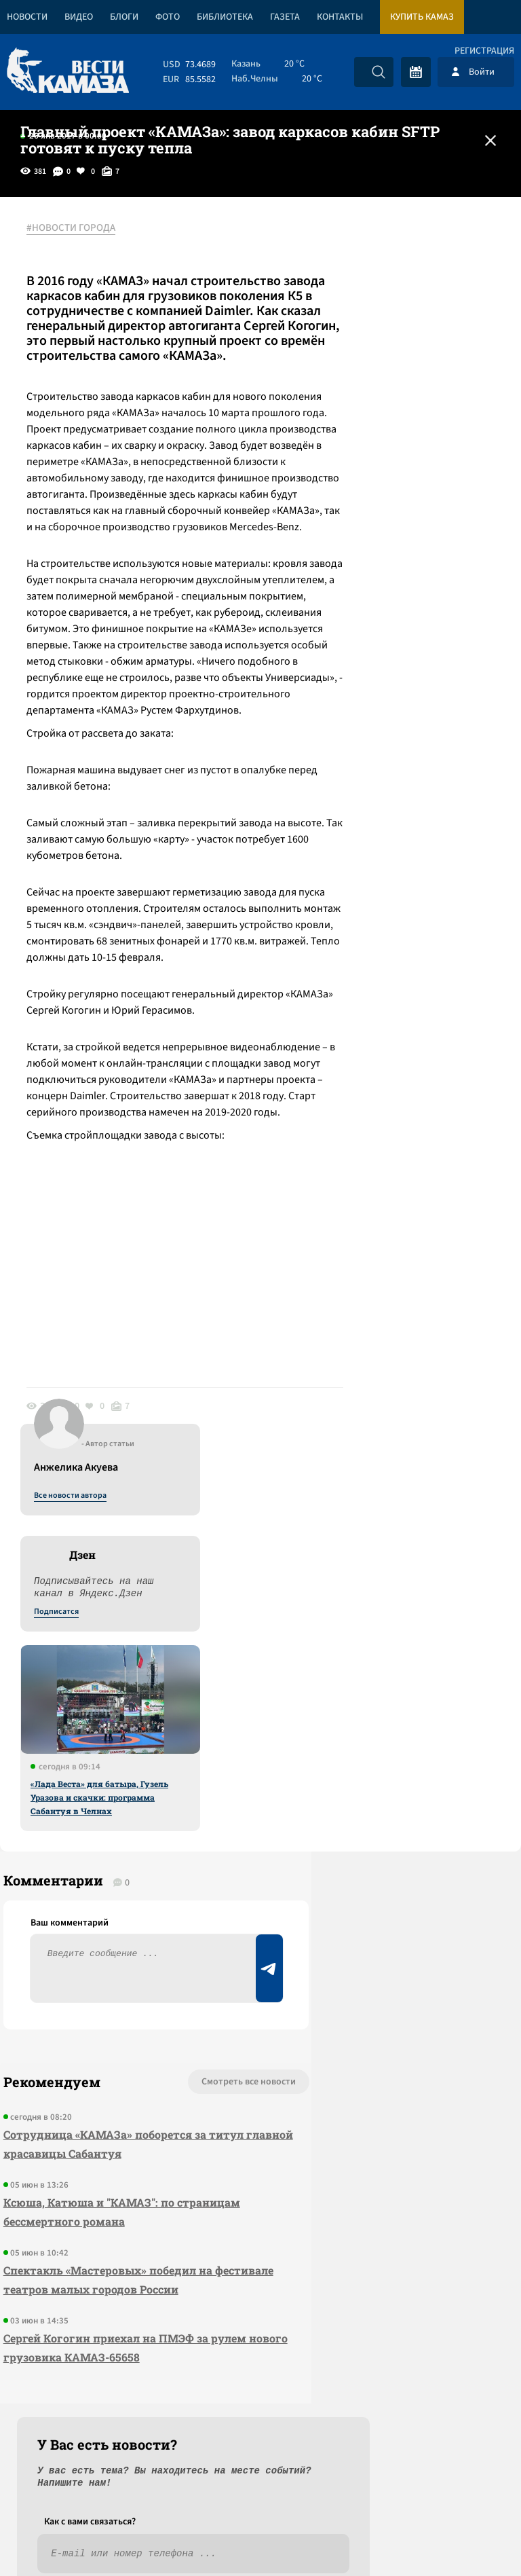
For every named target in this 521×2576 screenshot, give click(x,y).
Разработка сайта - (469, 2537)
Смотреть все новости (155, 1978)
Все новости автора (370, 243)
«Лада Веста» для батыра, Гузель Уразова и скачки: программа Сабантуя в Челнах (400, 545)
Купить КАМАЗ (422, 17)
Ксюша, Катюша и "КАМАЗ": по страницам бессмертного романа (93, 2108)
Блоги (124, 17)
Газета (285, 17)
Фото (167, 17)
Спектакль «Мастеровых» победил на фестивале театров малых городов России (104, 2186)
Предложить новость (386, 2023)
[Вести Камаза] (68, 72)
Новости (27, 17)
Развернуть (261, 2485)
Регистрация (484, 51)
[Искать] (378, 72)
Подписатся (356, 359)
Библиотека (225, 17)
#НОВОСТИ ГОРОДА (78, 229)
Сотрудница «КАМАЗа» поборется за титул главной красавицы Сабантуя (102, 2040)
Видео (78, 17)
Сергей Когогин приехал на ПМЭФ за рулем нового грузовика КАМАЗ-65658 (108, 2263)
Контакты (340, 17)
